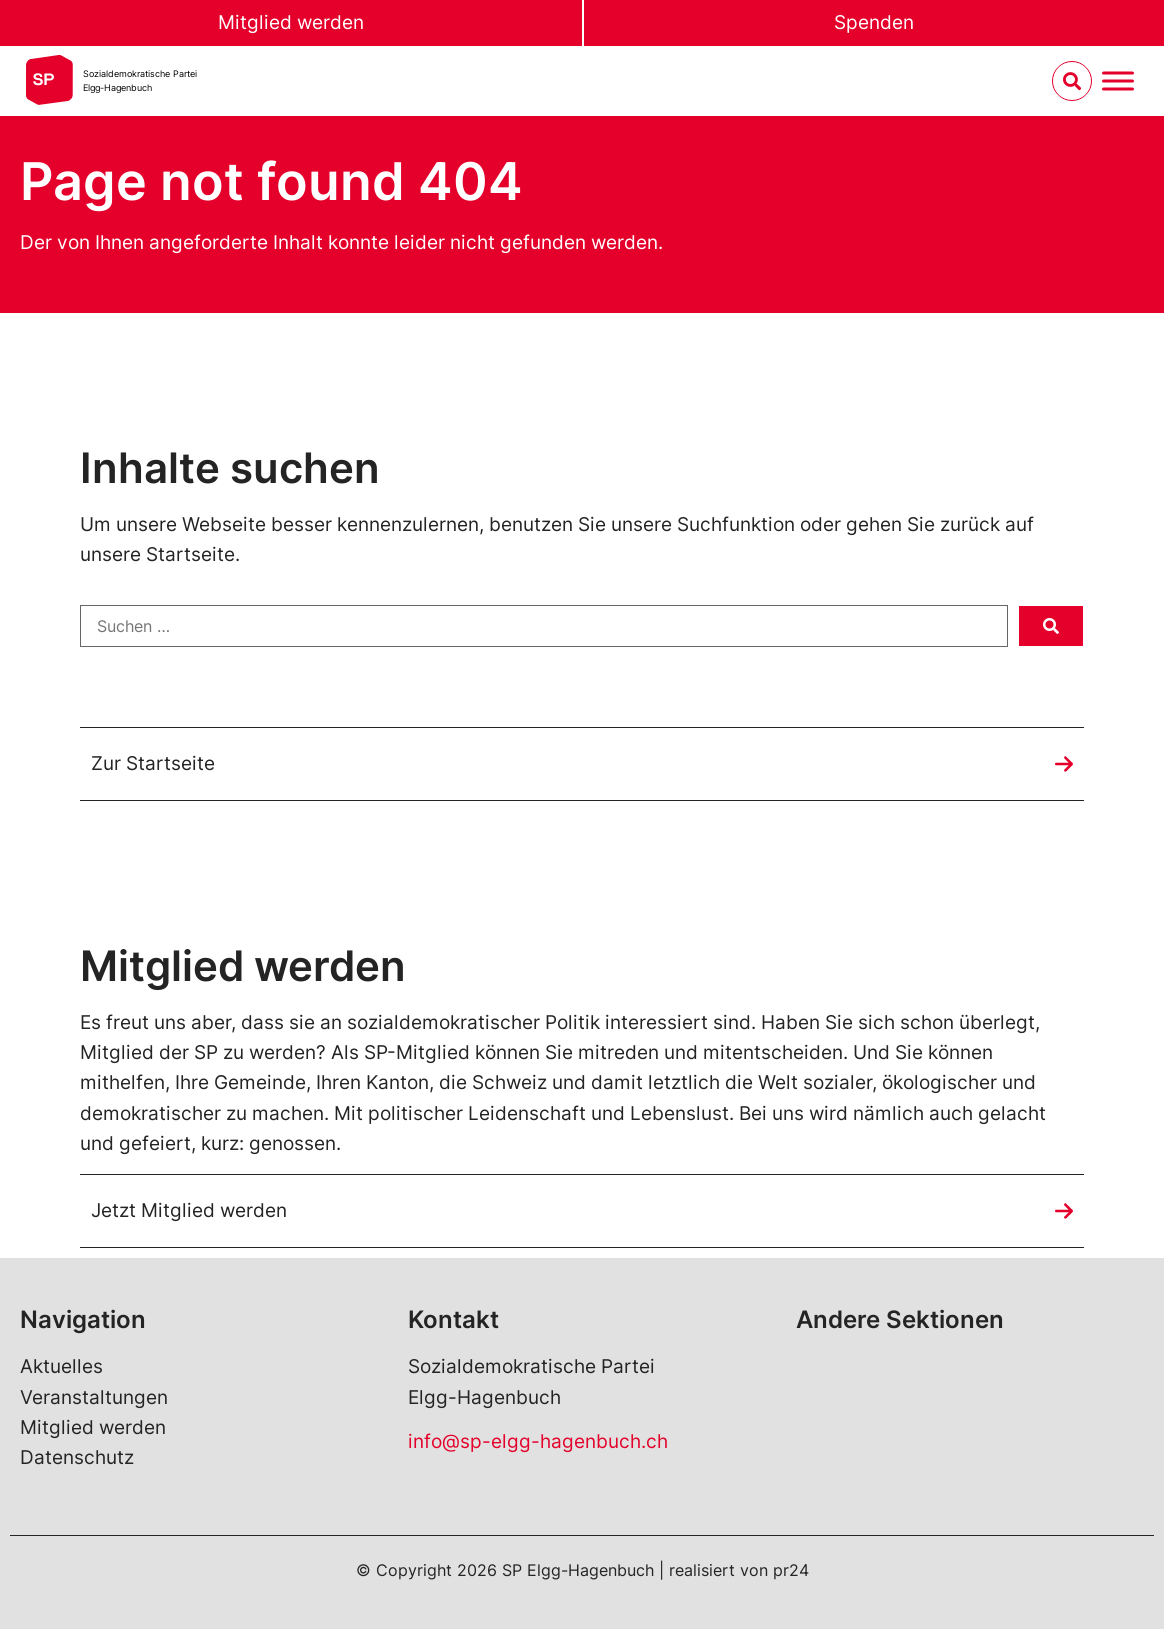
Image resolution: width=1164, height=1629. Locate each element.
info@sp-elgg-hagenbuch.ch (538, 1441)
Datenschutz (77, 1457)
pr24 (791, 1570)
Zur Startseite (153, 763)
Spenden (874, 22)
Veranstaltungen (94, 1397)
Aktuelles (61, 1366)
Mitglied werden (291, 22)
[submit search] (1051, 626)
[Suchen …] (544, 626)
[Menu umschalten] (1118, 81)
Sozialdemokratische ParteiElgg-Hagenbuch (140, 80)
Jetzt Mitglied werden (189, 1210)
